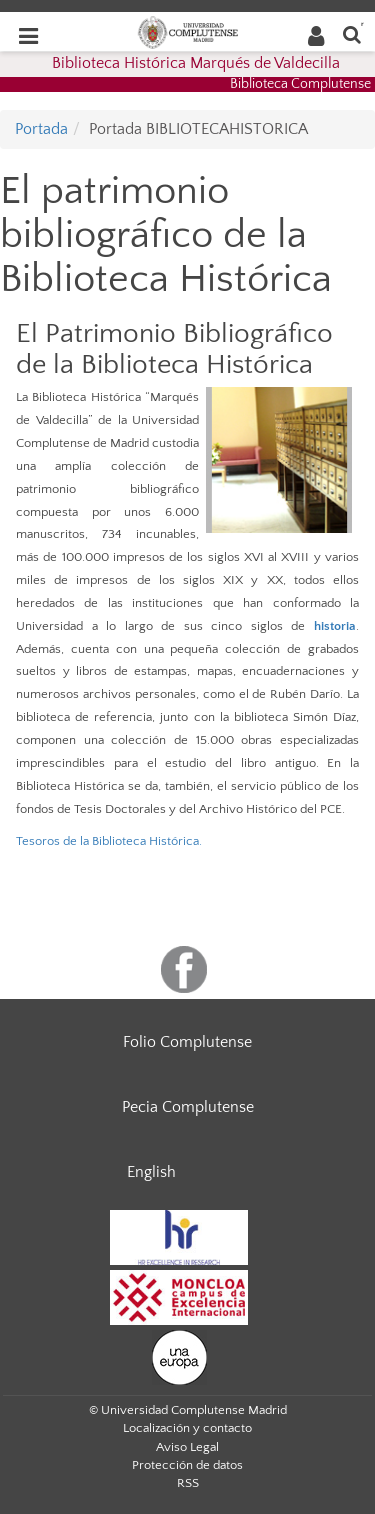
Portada (41, 129)
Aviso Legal (187, 1447)
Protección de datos (187, 1465)
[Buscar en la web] (352, 33)
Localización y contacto (187, 1428)
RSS (188, 1483)
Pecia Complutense (188, 1107)
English (151, 1172)
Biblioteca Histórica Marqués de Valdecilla (196, 63)
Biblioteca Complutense (300, 84)
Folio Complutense (187, 1042)
